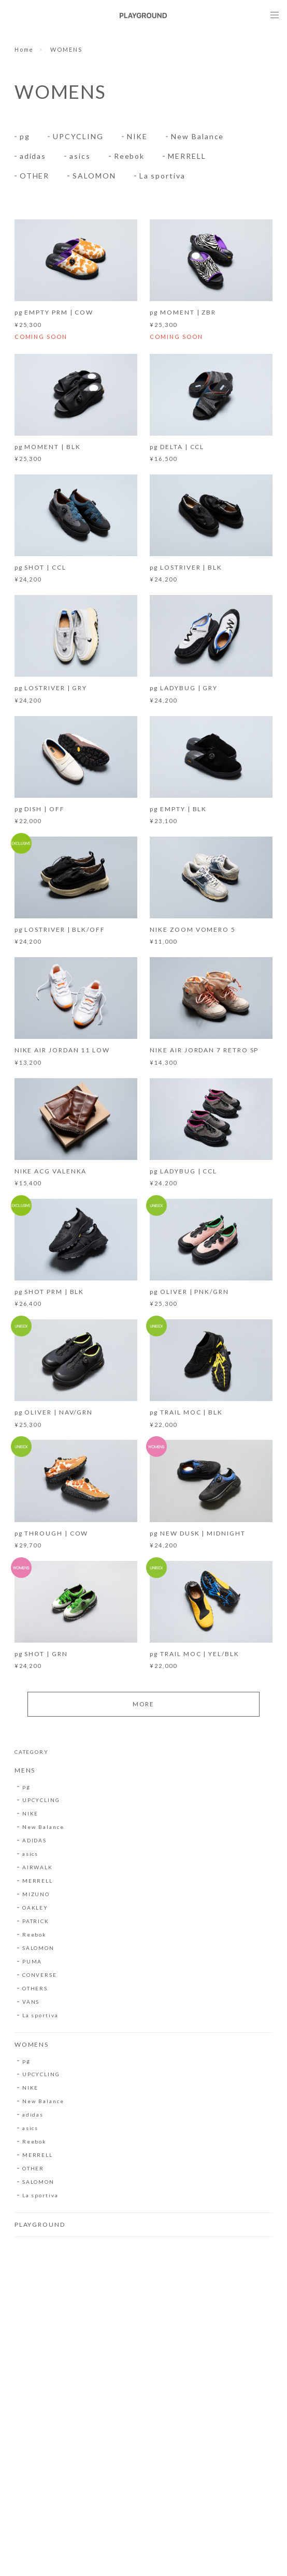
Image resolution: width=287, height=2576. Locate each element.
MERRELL (187, 156)
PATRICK (35, 1922)
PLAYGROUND (40, 2226)
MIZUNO (36, 1896)
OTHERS (35, 1990)
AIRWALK (37, 1869)
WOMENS (32, 2046)
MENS (25, 1772)
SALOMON (94, 175)
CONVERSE (39, 1976)
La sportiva (162, 175)
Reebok (129, 156)
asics (80, 156)
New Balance (197, 136)
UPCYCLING (78, 136)
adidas (33, 156)
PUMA (32, 1963)
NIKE (137, 136)
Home (24, 49)
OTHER (35, 175)
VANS (31, 2003)
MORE (144, 1705)
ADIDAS (34, 1842)
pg (25, 136)
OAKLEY (35, 1909)
